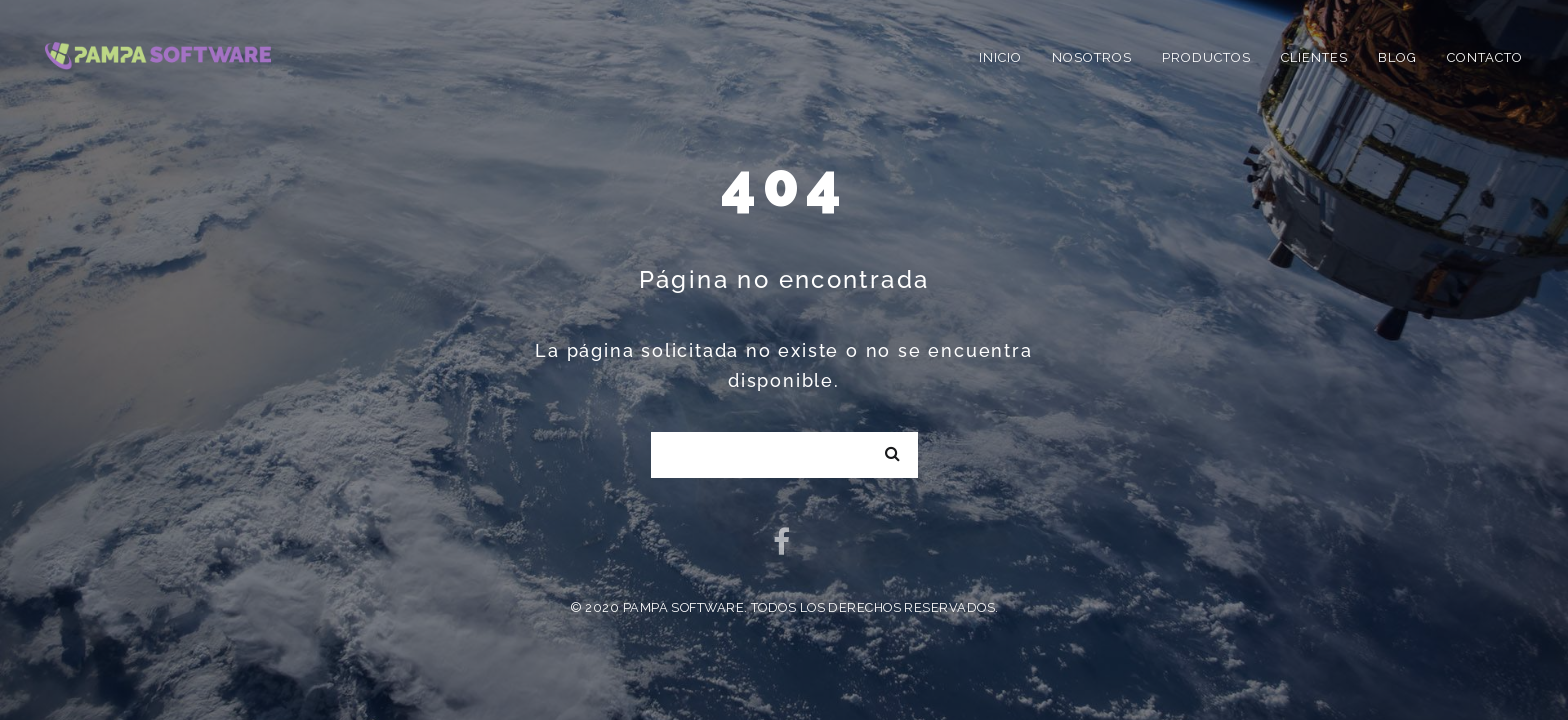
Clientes (1314, 57)
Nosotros (1092, 57)
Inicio (1000, 57)
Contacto (1485, 57)
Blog (1397, 57)
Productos (1206, 57)
